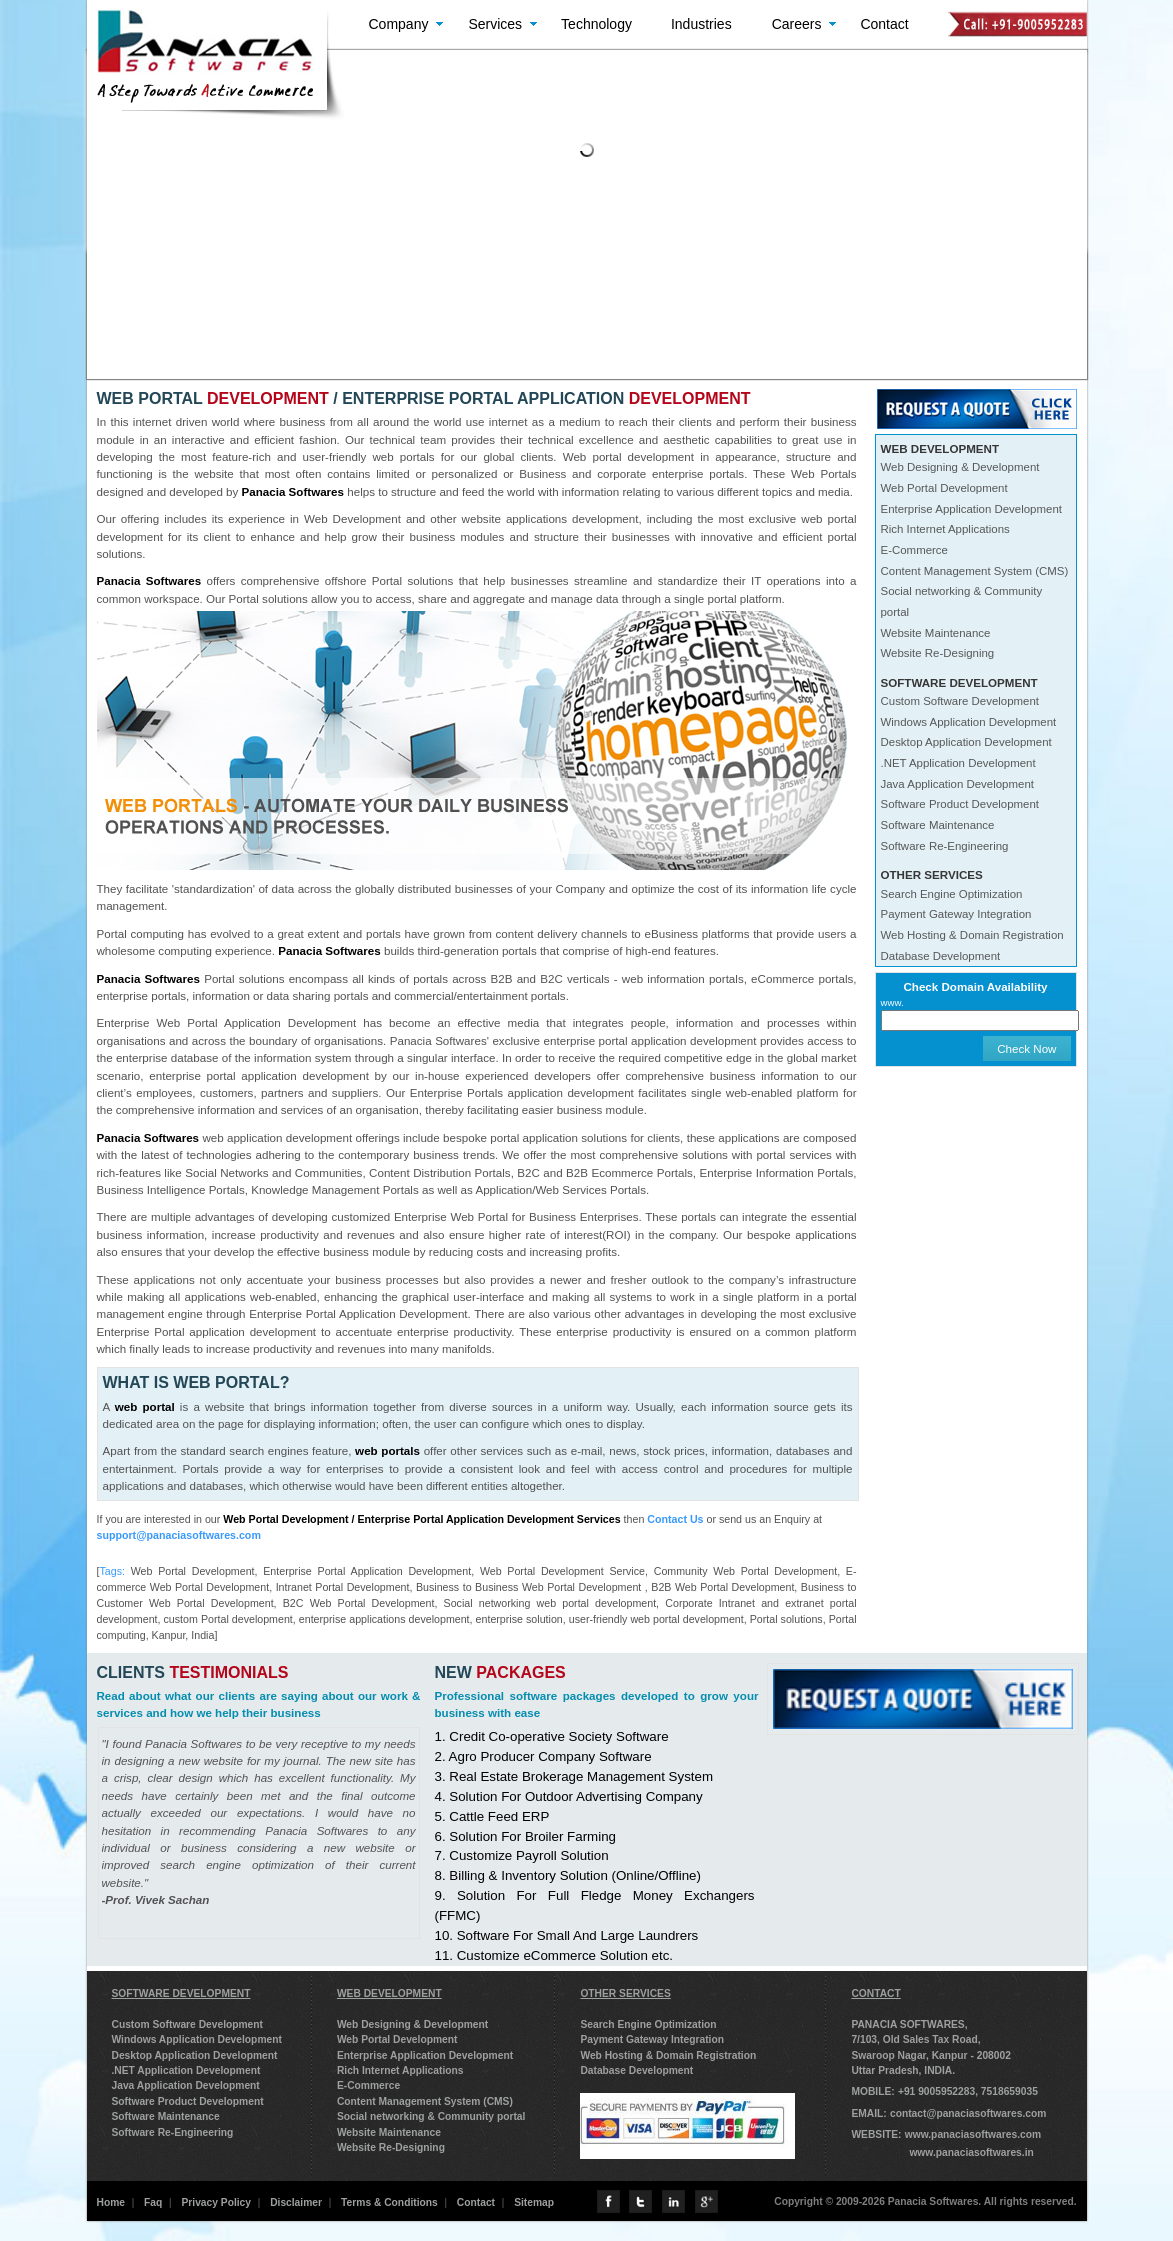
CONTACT (875, 1993)
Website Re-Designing (938, 653)
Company (399, 24)
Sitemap (534, 2202)
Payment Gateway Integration (956, 914)
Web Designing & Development (960, 467)
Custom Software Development (960, 701)
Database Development (941, 956)
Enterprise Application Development (971, 509)
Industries (701, 24)
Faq (153, 2202)
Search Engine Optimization (952, 894)
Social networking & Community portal (431, 2116)
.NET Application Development (958, 763)
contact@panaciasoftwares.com (968, 2113)
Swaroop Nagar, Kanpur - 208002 (931, 2055)
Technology (596, 24)
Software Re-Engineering (945, 846)
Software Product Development (960, 804)
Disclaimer (296, 2202)
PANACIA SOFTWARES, (909, 2024)
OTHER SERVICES (625, 1993)
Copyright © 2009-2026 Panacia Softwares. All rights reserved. (925, 2201)
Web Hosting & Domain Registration (972, 935)
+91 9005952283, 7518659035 (968, 2091)
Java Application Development (957, 784)
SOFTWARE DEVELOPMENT (181, 1993)
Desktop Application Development (966, 742)
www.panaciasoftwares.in (971, 2152)
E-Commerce (914, 550)
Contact (884, 24)
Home (111, 2202)
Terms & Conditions (389, 2202)
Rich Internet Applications (945, 529)
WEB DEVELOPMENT (389, 1993)
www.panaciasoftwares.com (973, 2134)
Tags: (111, 1571)
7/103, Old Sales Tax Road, (915, 2039)
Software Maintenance (938, 825)
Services (495, 24)
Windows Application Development (969, 722)
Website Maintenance (936, 633)
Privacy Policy (216, 2202)
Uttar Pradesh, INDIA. (903, 2070)
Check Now (1026, 1048)
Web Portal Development (944, 488)
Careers (797, 24)
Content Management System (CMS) (975, 571)
